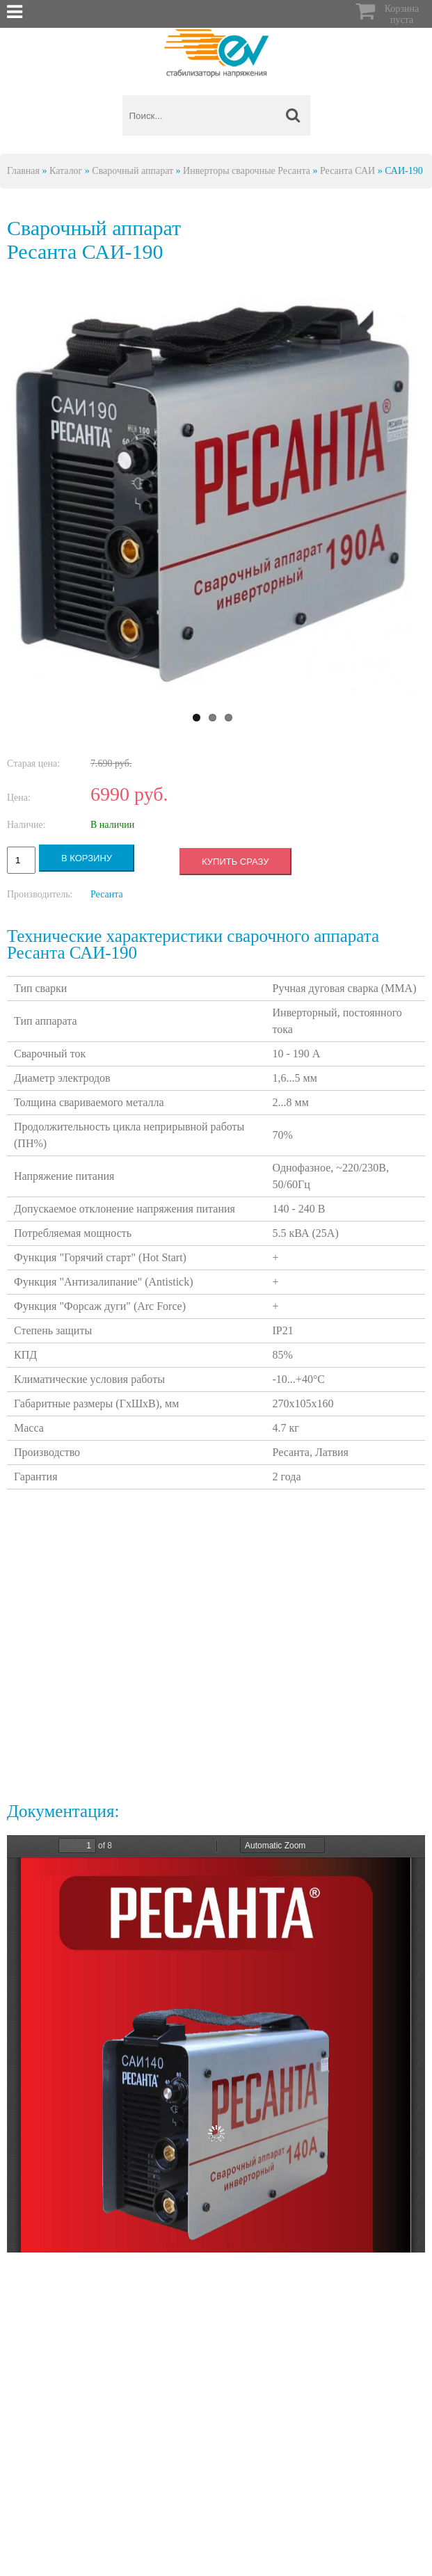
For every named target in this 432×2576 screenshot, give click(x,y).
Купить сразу (235, 861)
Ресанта (106, 894)
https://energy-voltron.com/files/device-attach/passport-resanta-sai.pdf (216, 2044)
